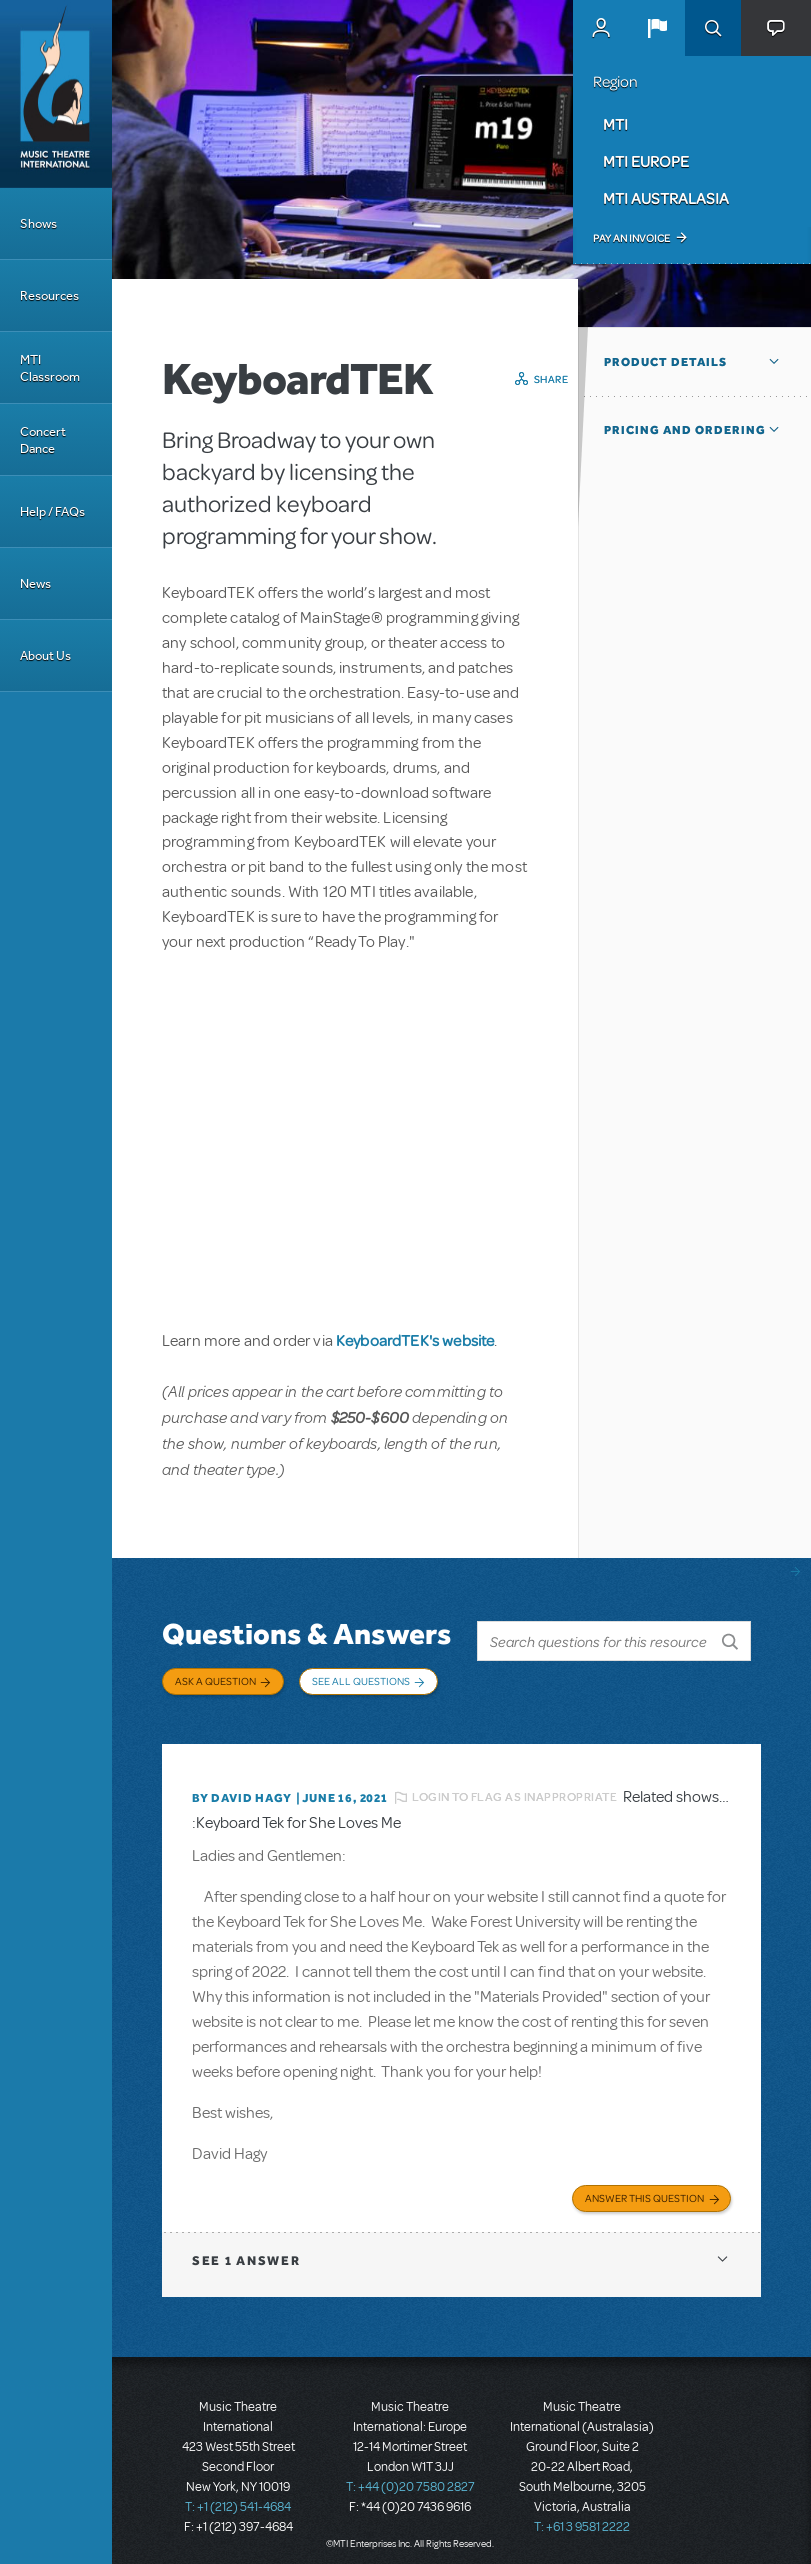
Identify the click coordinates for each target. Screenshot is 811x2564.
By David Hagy (241, 1787)
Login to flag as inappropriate (514, 1786)
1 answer (246, 2247)
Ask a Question (215, 1681)
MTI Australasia (666, 198)
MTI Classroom (50, 368)
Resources (49, 295)
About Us (45, 655)
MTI (615, 124)
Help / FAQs (52, 511)
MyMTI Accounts (601, 28)
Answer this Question (644, 2185)
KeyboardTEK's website (415, 1340)
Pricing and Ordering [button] (685, 430)
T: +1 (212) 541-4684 (238, 2494)
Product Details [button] (665, 362)
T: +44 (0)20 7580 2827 (410, 2474)
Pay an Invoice (631, 238)
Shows (38, 223)
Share (551, 379)
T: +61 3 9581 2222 (582, 2514)
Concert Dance (43, 440)
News (35, 583)
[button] (657, 28)
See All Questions (361, 1681)
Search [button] (713, 28)
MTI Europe (646, 161)
